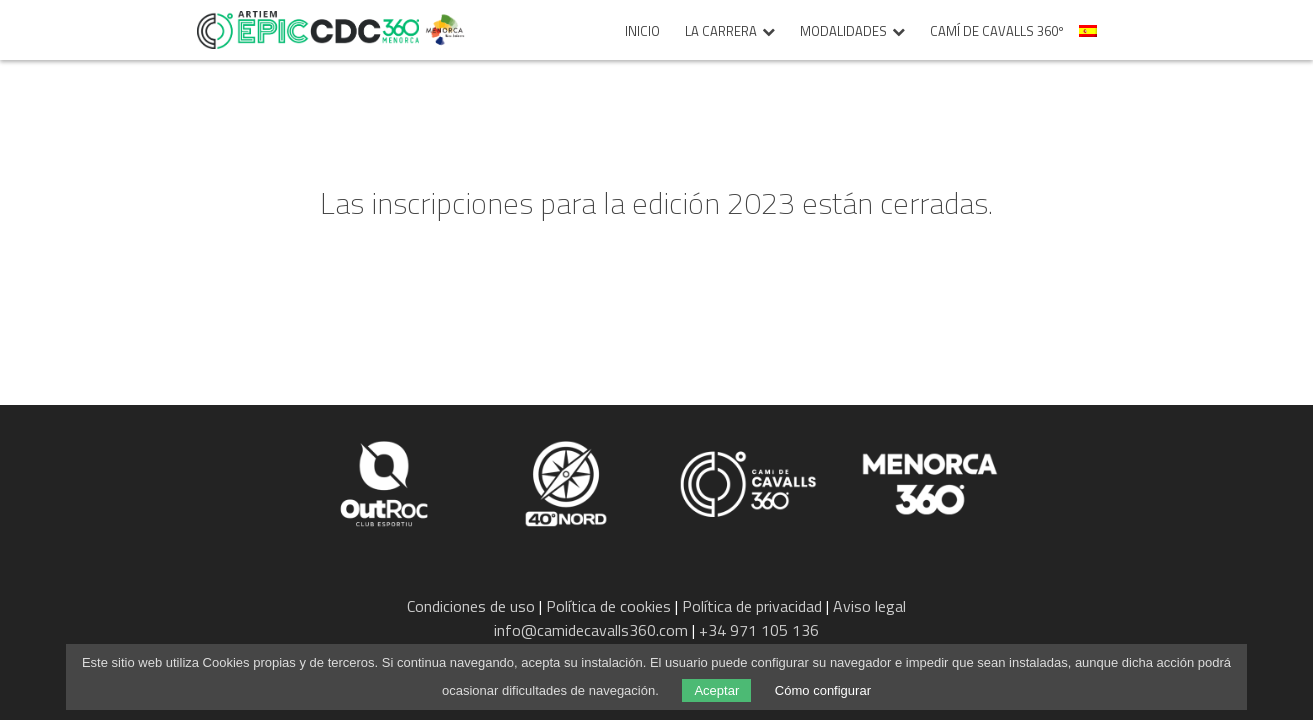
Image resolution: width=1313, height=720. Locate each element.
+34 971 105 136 (759, 630)
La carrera (721, 32)
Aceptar (716, 690)
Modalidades (843, 32)
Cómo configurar (823, 690)
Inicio (642, 32)
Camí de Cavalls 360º (997, 32)
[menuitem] (1090, 36)
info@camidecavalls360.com (591, 630)
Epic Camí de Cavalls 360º (308, 30)
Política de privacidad (752, 606)
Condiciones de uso (471, 606)
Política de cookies (608, 606)
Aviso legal (869, 606)
